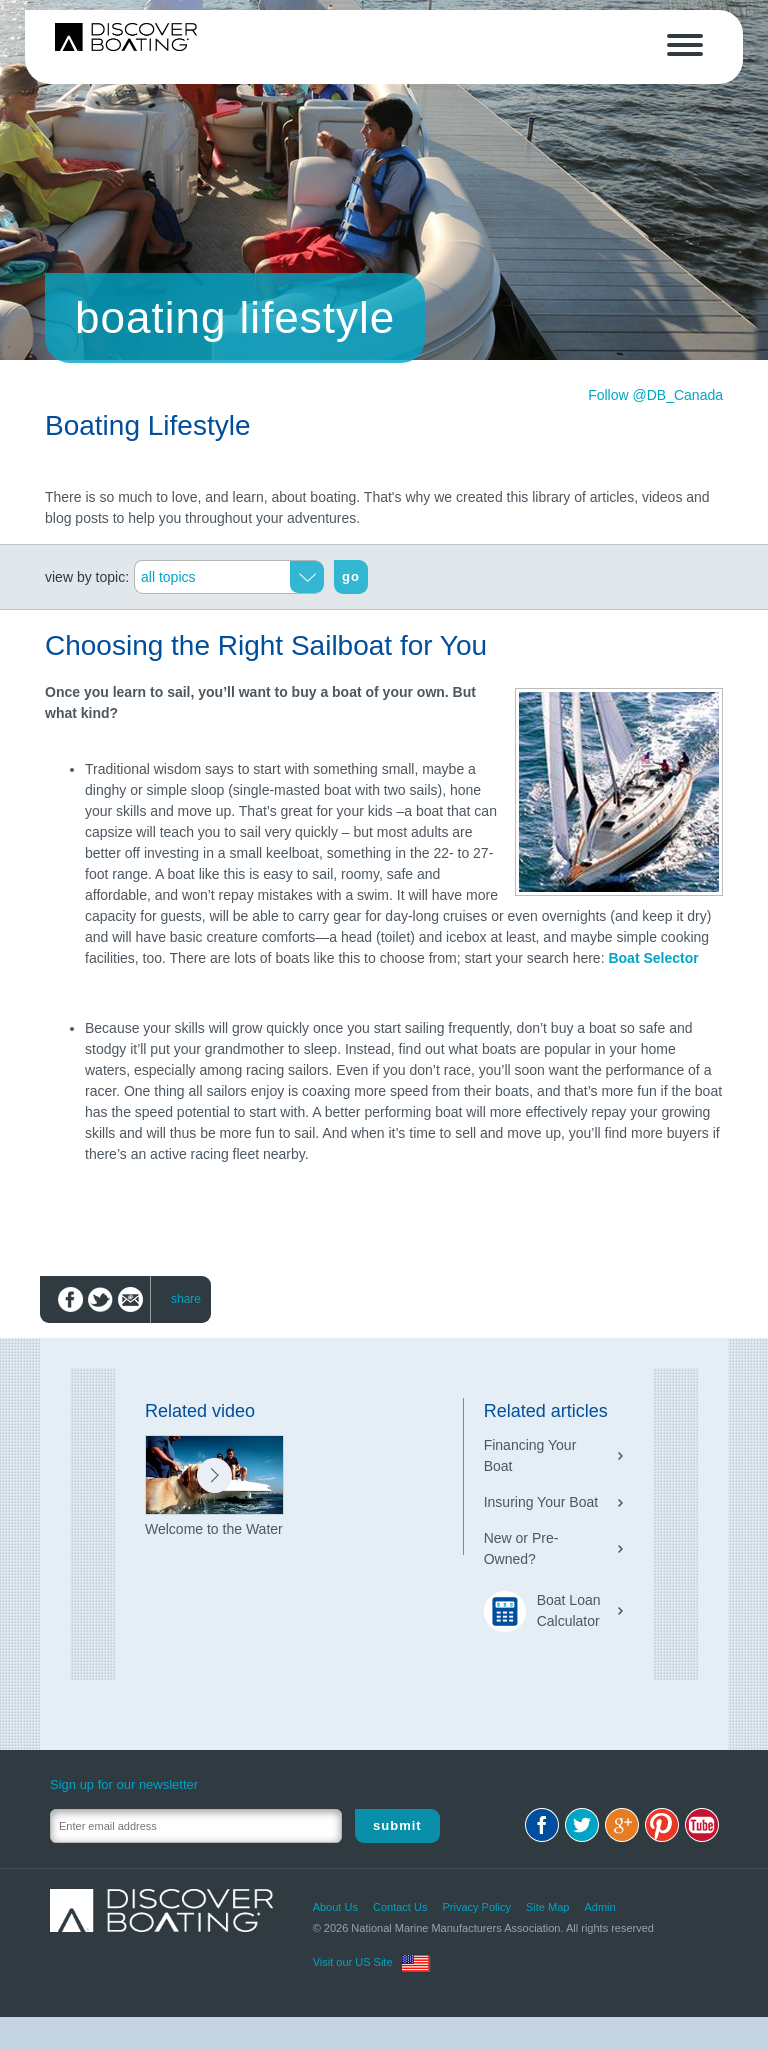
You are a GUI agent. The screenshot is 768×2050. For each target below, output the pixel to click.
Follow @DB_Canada (655, 395)
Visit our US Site (353, 1962)
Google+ (622, 1825)
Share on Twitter (100, 1299)
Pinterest (662, 1825)
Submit (397, 1825)
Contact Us (400, 1907)
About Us (335, 1907)
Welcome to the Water (214, 1529)
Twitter (582, 1825)
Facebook (542, 1825)
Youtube (702, 1825)
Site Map (547, 1907)
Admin (599, 1907)
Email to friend (130, 1299)
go (351, 576)
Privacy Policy (476, 1907)
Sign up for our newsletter (124, 1784)
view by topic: (87, 577)
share (186, 1299)
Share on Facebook (70, 1299)
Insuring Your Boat (541, 1502)
